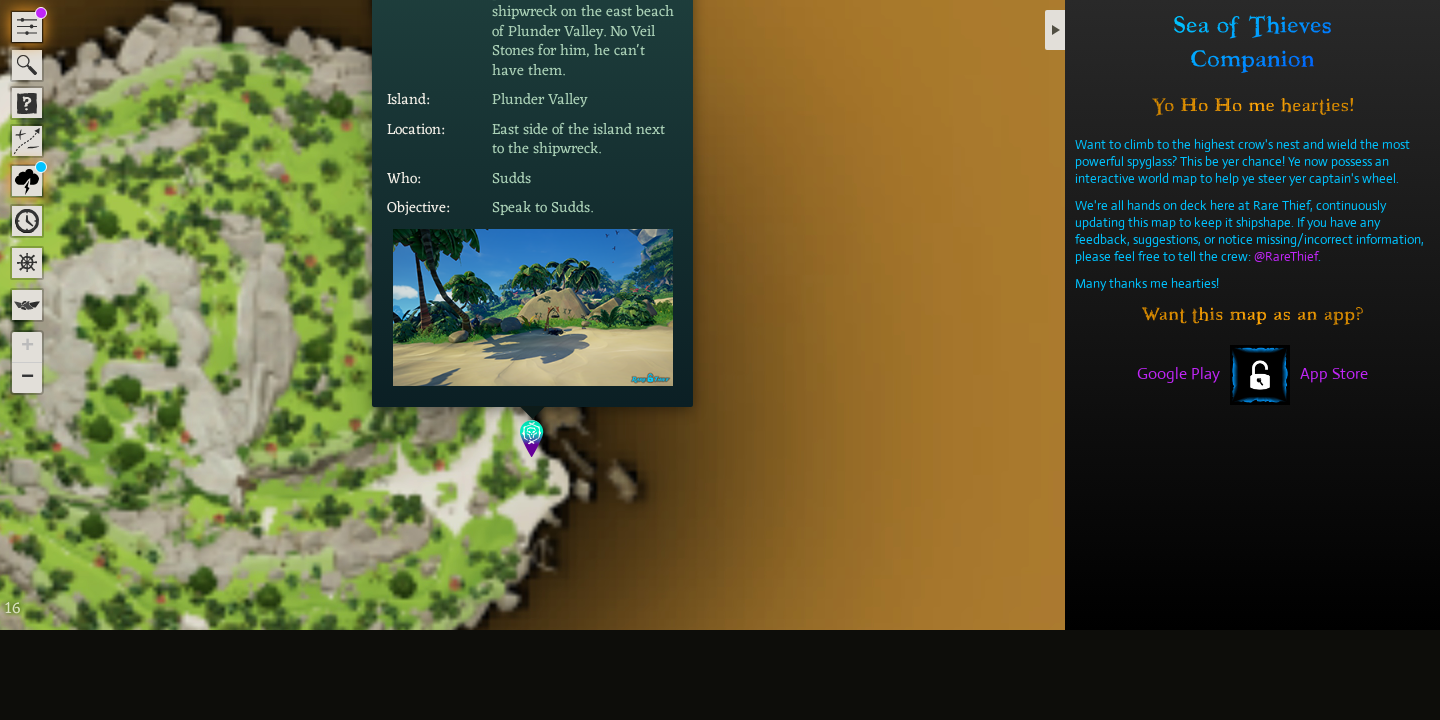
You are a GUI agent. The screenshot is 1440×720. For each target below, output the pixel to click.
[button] (532, 438)
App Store (1334, 373)
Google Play (1178, 373)
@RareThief (1286, 256)
